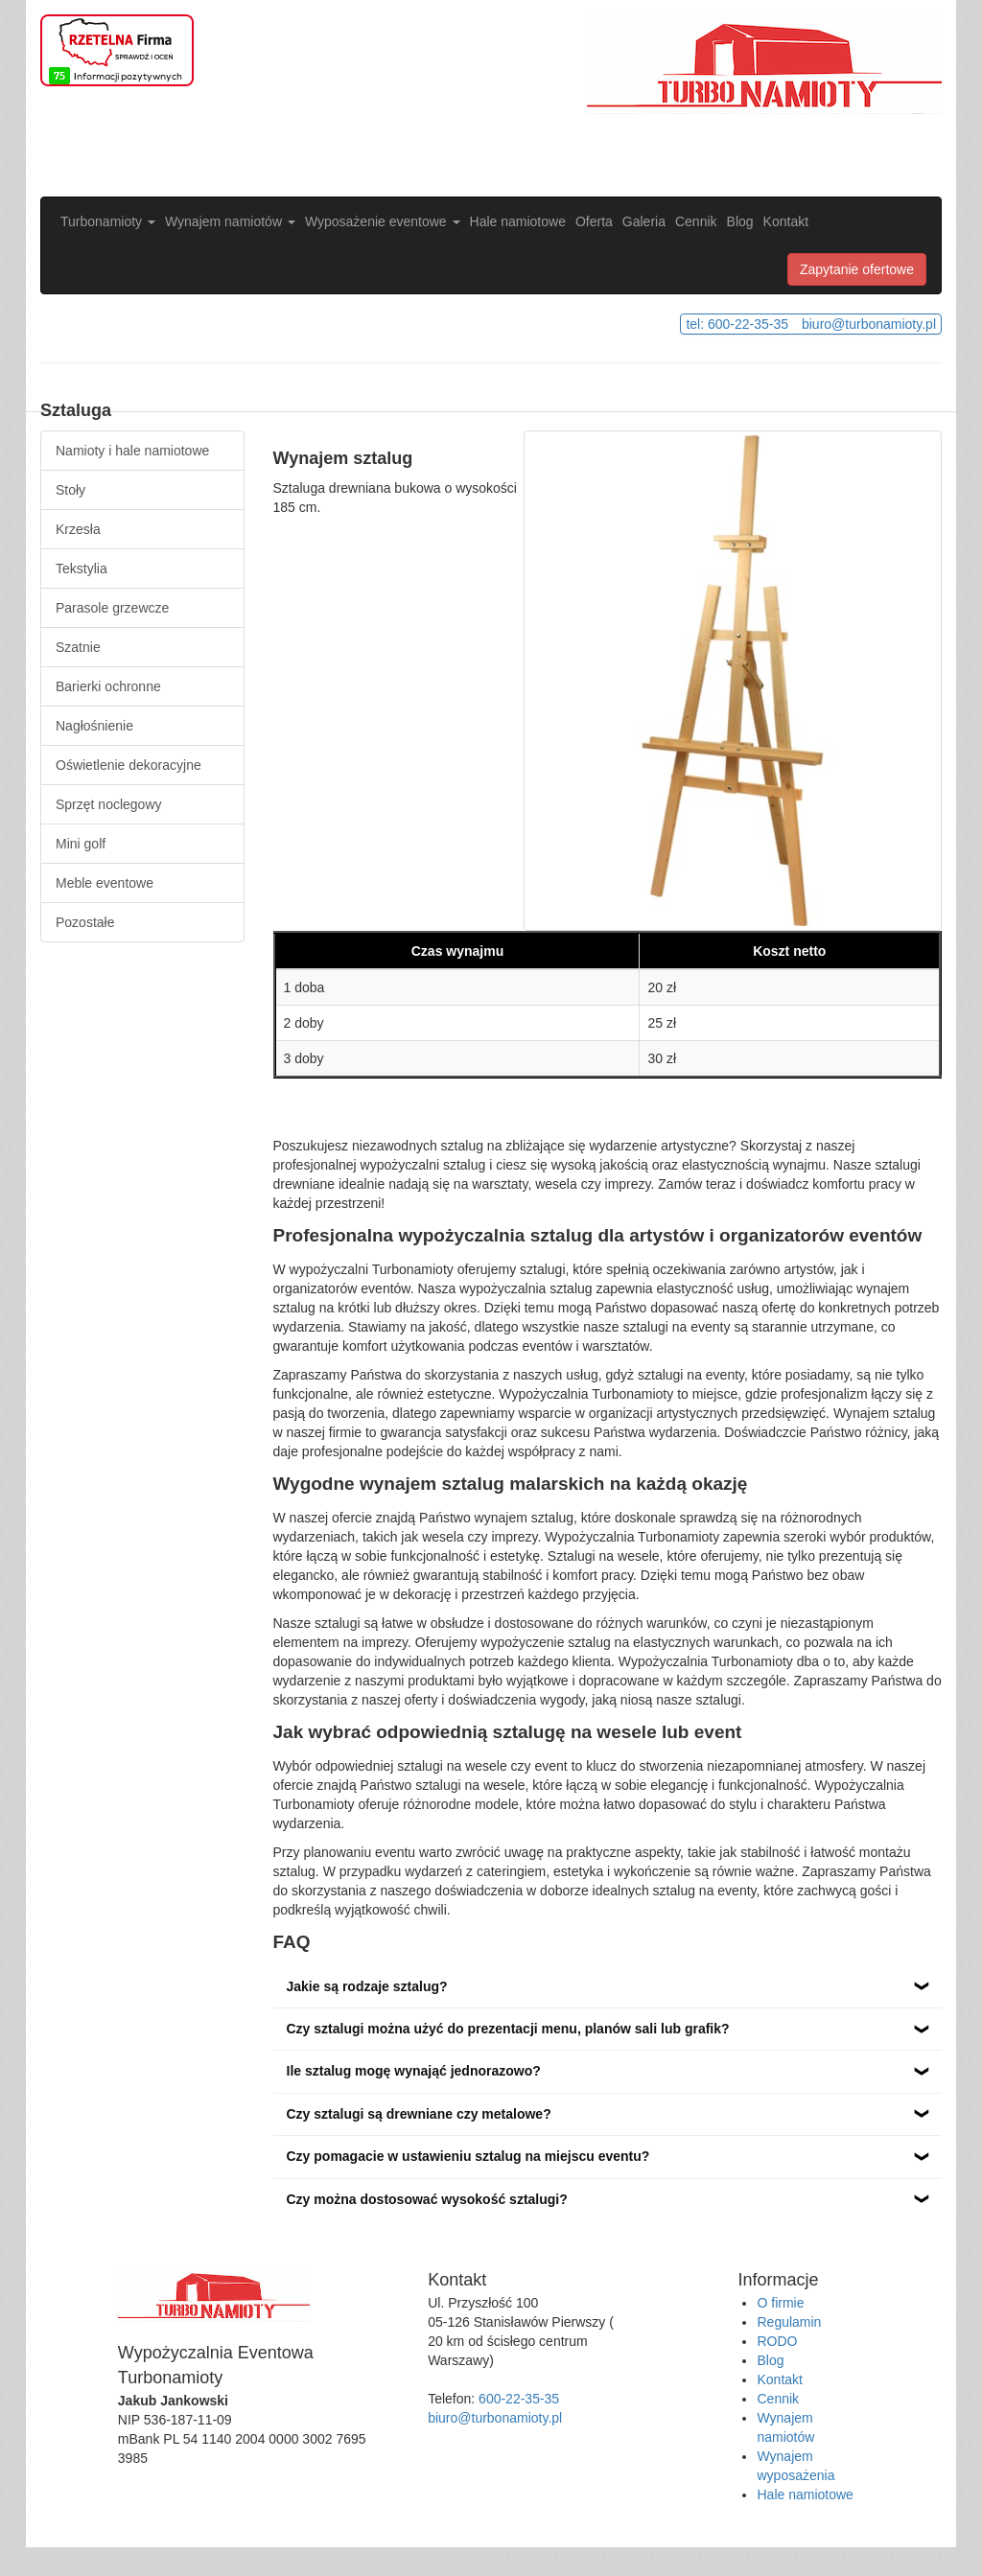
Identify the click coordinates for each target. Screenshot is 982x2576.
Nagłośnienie (94, 725)
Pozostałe (85, 922)
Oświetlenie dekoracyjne (128, 765)
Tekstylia (81, 568)
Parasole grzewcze (112, 607)
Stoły (70, 490)
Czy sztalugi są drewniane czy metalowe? (419, 2114)
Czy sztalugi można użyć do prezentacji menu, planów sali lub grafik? (508, 2028)
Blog (740, 221)
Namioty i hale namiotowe (132, 450)
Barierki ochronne (108, 686)
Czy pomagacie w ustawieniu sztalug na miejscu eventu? (468, 2156)
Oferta (594, 221)
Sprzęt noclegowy (109, 804)
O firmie (780, 2302)
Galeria (644, 221)
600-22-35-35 (519, 2398)
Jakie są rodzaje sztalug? (367, 1986)
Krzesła (78, 529)
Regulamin (789, 2322)
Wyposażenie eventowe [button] (382, 221)
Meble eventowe (104, 883)
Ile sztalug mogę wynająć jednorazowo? (414, 2070)
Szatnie (78, 647)
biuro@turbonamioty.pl (869, 324)
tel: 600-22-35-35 (737, 324)
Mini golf (80, 843)
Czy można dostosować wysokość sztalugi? (427, 2199)
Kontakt (785, 221)
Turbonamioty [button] (107, 221)
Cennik (696, 221)
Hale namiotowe (518, 221)
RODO (777, 2341)
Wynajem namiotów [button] (230, 221)
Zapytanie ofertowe (857, 269)
